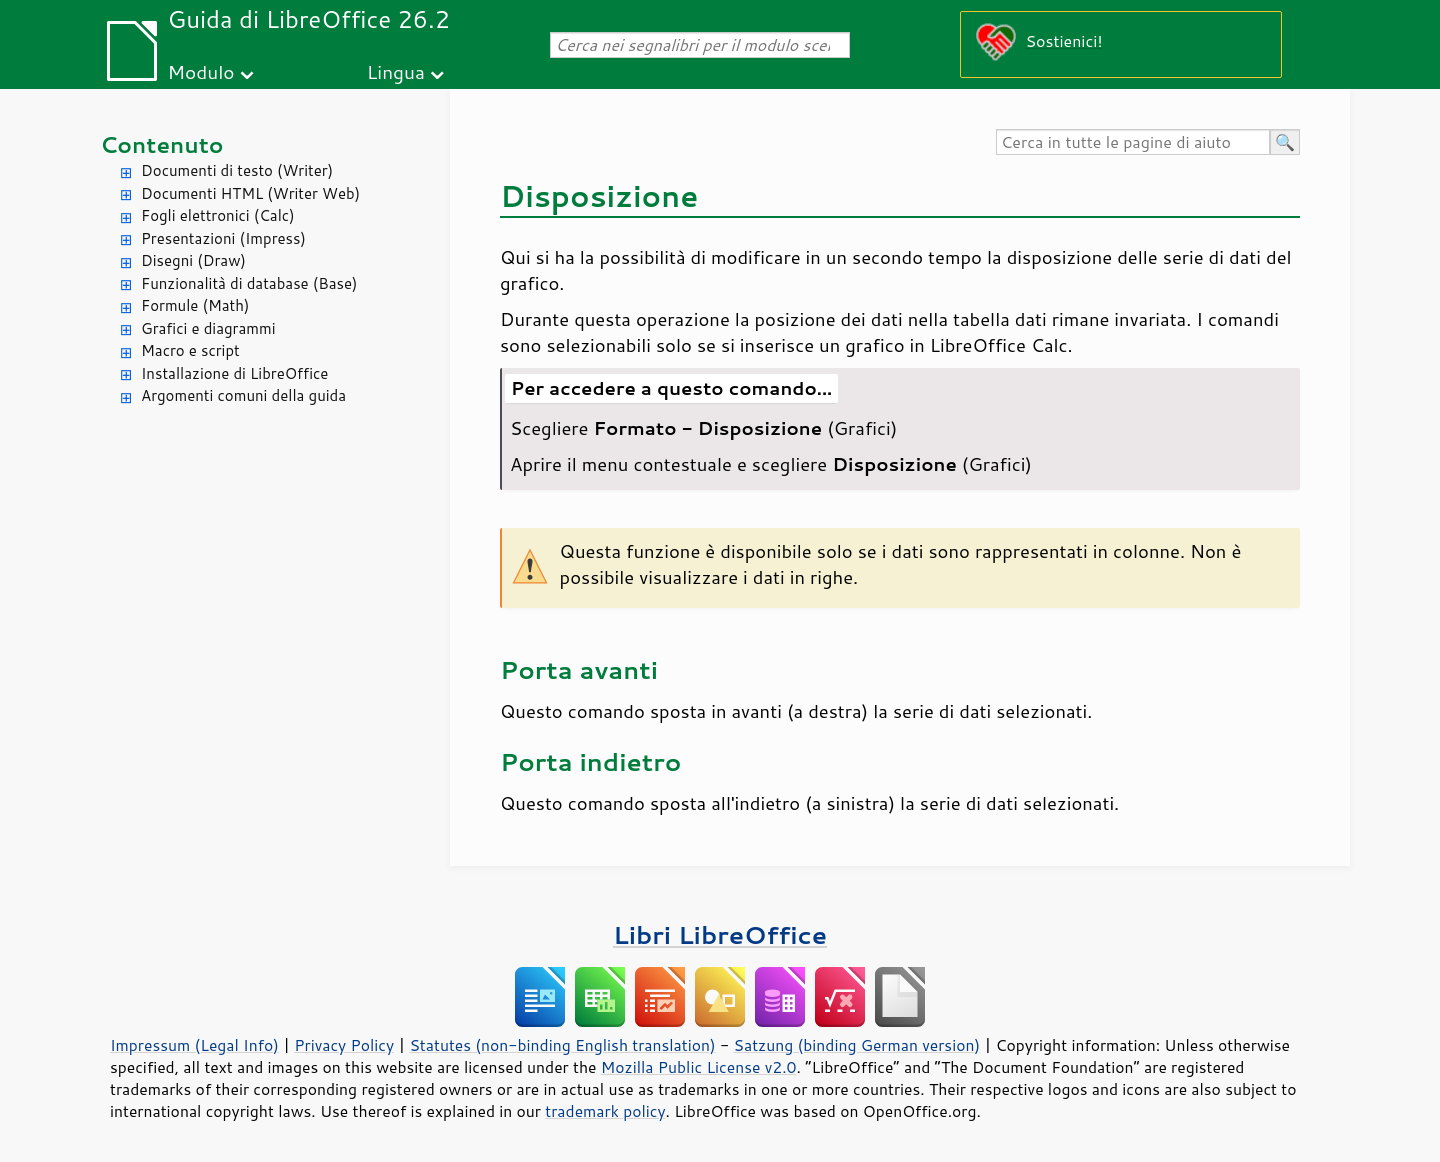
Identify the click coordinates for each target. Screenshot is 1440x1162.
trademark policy (605, 1111)
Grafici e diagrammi (208, 328)
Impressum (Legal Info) (194, 1045)
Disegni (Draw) (193, 260)
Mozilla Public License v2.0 (699, 1067)
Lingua (396, 71)
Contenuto (162, 144)
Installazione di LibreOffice (234, 373)
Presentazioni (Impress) (223, 238)
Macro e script (190, 350)
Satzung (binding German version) (857, 1045)
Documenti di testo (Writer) (237, 170)
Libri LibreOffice (720, 934)
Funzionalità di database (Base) (249, 283)
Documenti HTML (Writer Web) (250, 193)
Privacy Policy (344, 1045)
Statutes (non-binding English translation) (562, 1045)
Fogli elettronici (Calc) (218, 215)
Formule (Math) (195, 305)
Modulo (200, 71)
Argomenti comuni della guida (243, 395)
